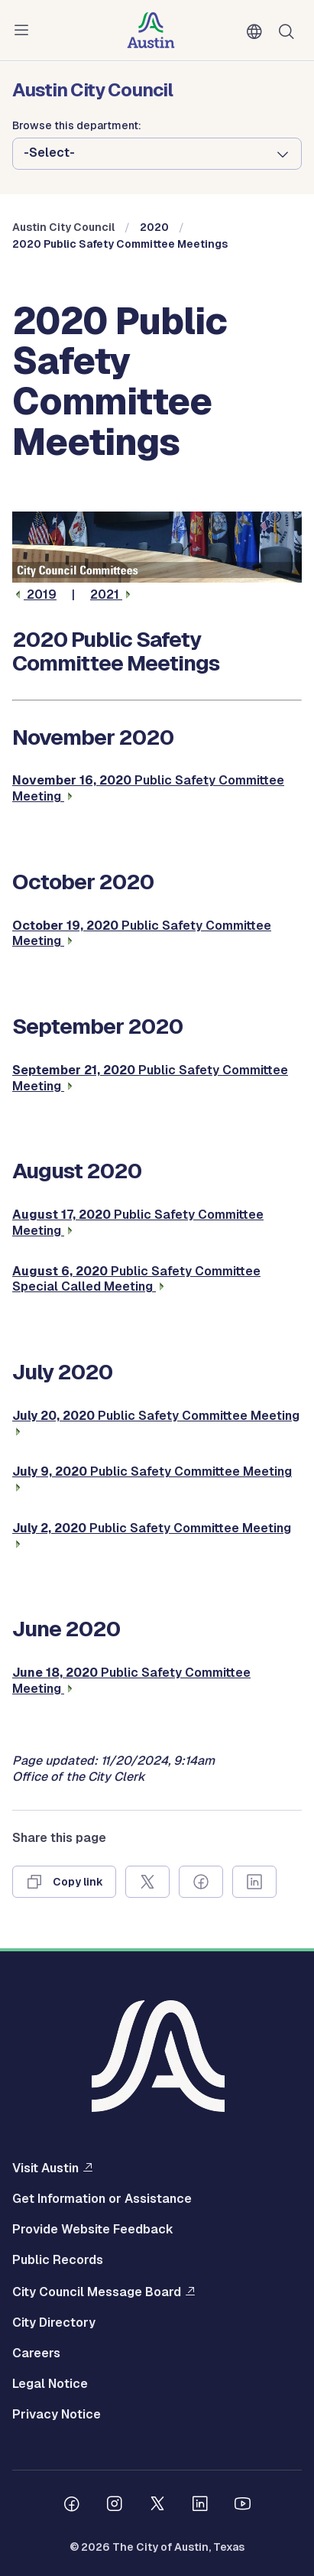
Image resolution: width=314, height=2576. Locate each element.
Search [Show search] (289, 30)
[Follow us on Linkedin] (200, 2505)
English (257, 32)
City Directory (53, 2323)
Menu (24, 30)
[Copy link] (64, 1882)
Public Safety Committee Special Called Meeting (136, 1279)
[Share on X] (147, 1882)
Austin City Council (63, 227)
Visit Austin (45, 2168)
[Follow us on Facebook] (72, 2505)
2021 (112, 594)
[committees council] (157, 578)
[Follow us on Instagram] (114, 2505)
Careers (36, 2353)
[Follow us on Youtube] (243, 2505)
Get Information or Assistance (102, 2199)
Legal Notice (50, 2384)
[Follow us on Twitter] (157, 2505)
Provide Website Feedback (92, 2230)
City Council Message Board (96, 2291)
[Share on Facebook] (201, 1882)
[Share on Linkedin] (254, 1882)
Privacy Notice (56, 2415)
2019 (34, 594)
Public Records (57, 2260)
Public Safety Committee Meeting (141, 934)
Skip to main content (61, 0)
